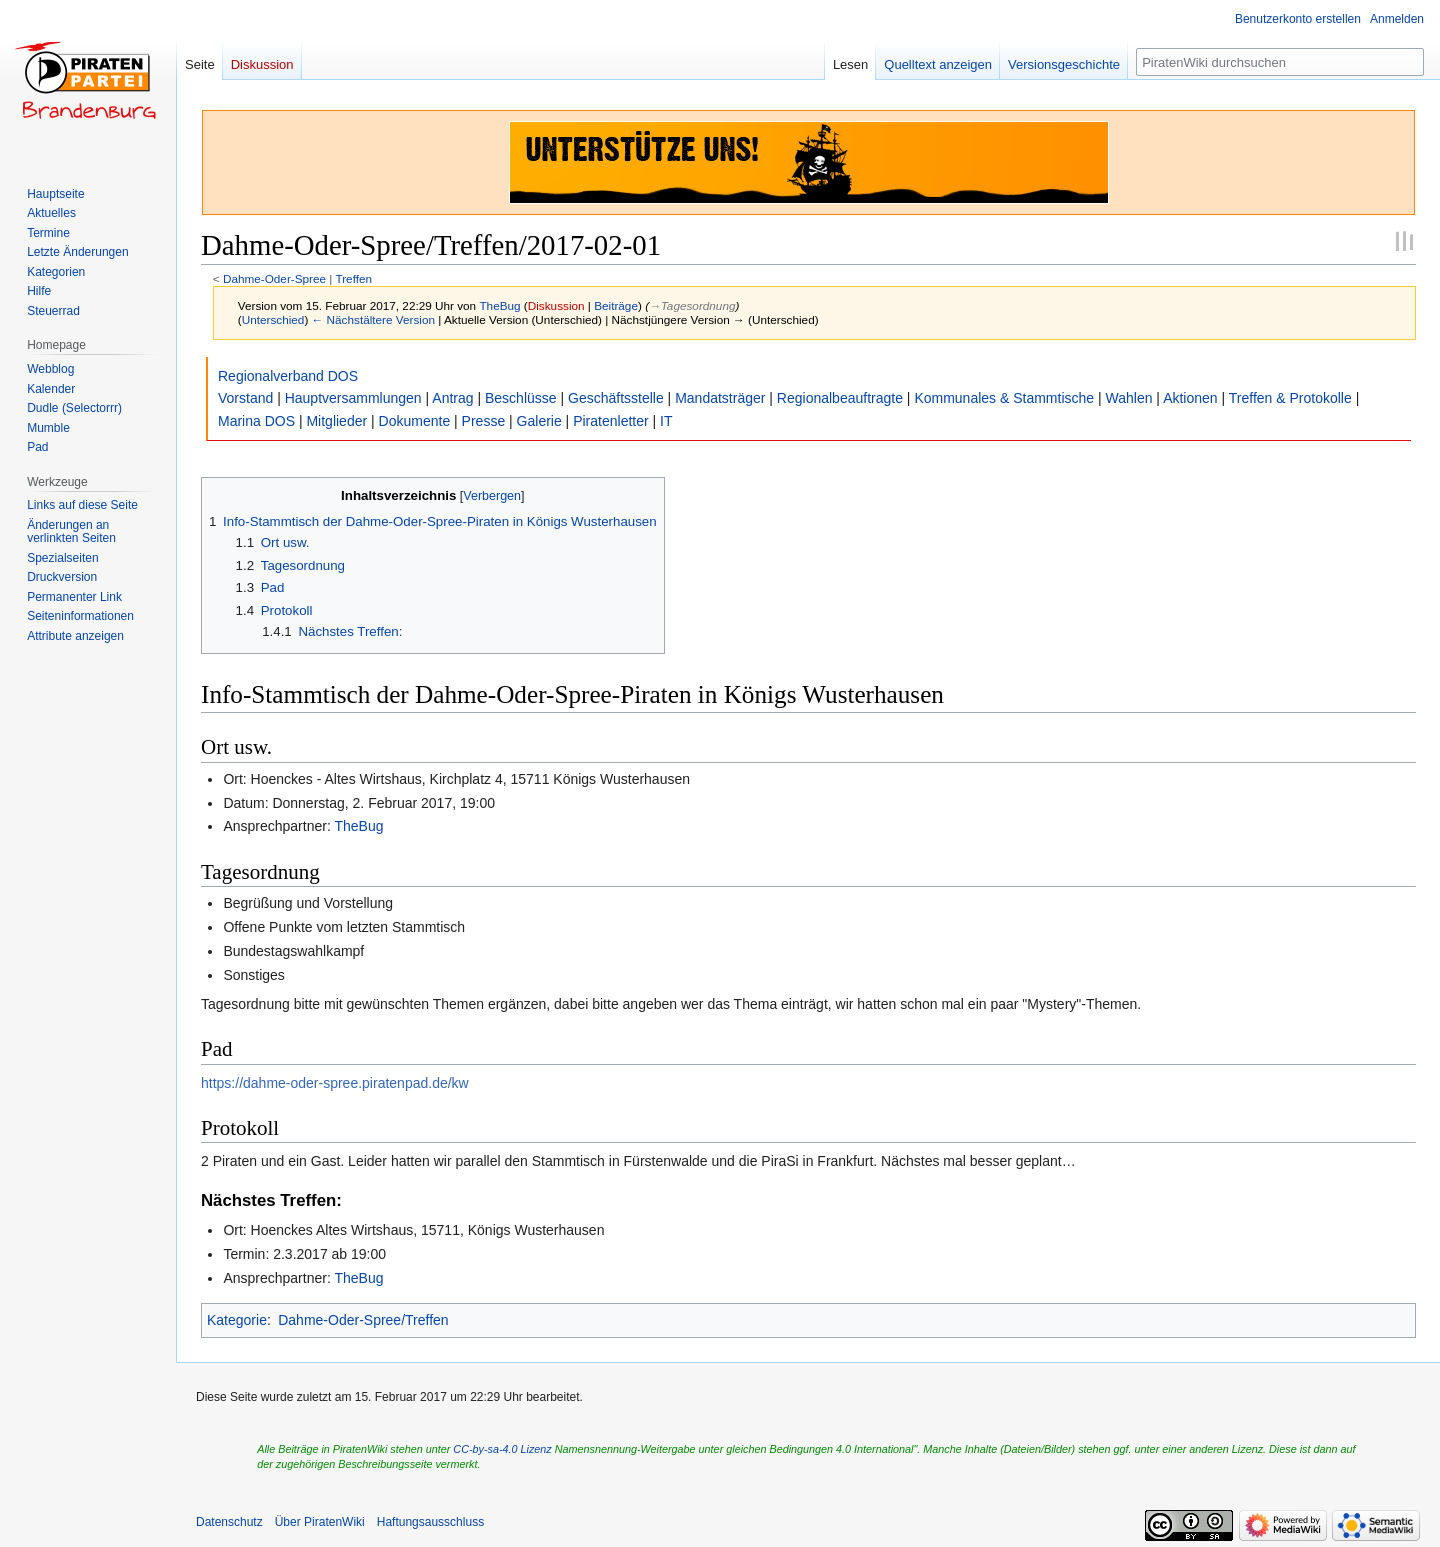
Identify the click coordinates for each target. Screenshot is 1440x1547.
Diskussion (556, 305)
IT (666, 421)
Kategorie (237, 1320)
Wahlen (1129, 398)
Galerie (539, 421)
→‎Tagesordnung (692, 305)
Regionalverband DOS (288, 376)
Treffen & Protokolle (1290, 398)
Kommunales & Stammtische (1004, 398)
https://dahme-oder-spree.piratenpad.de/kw (335, 1083)
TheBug (358, 826)
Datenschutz (229, 1522)
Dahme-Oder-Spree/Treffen (363, 1320)
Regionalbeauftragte (840, 398)
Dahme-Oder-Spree (274, 278)
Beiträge (616, 305)
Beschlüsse (521, 398)
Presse (484, 421)
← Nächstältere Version (373, 319)
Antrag (452, 398)
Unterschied (273, 319)
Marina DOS (256, 421)
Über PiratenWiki (320, 1522)
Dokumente (415, 421)
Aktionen (1190, 398)
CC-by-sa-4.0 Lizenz (502, 1449)
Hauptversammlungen (353, 398)
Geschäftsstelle (616, 398)
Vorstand (245, 398)
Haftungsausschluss (430, 1522)
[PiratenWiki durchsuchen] (1280, 62)
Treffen (353, 278)
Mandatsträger (720, 398)
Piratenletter (610, 421)
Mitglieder (336, 421)
